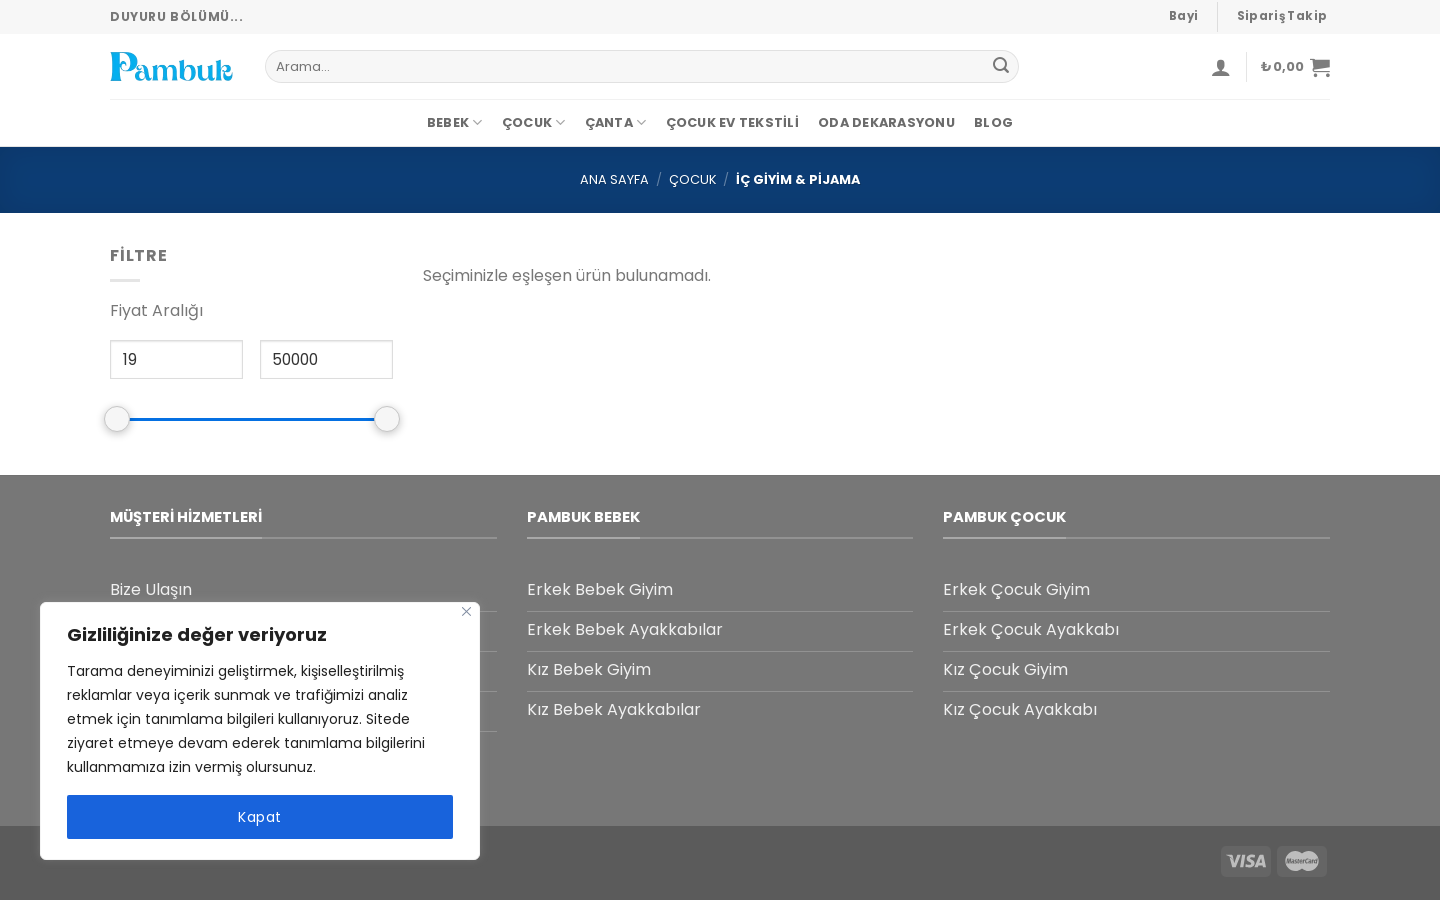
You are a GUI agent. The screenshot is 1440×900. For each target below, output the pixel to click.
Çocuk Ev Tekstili (732, 122)
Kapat (259, 817)
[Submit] (1001, 67)
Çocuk (534, 122)
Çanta (616, 122)
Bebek (455, 122)
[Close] (466, 611)
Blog (993, 122)
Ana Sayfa (614, 179)
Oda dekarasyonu (886, 122)
